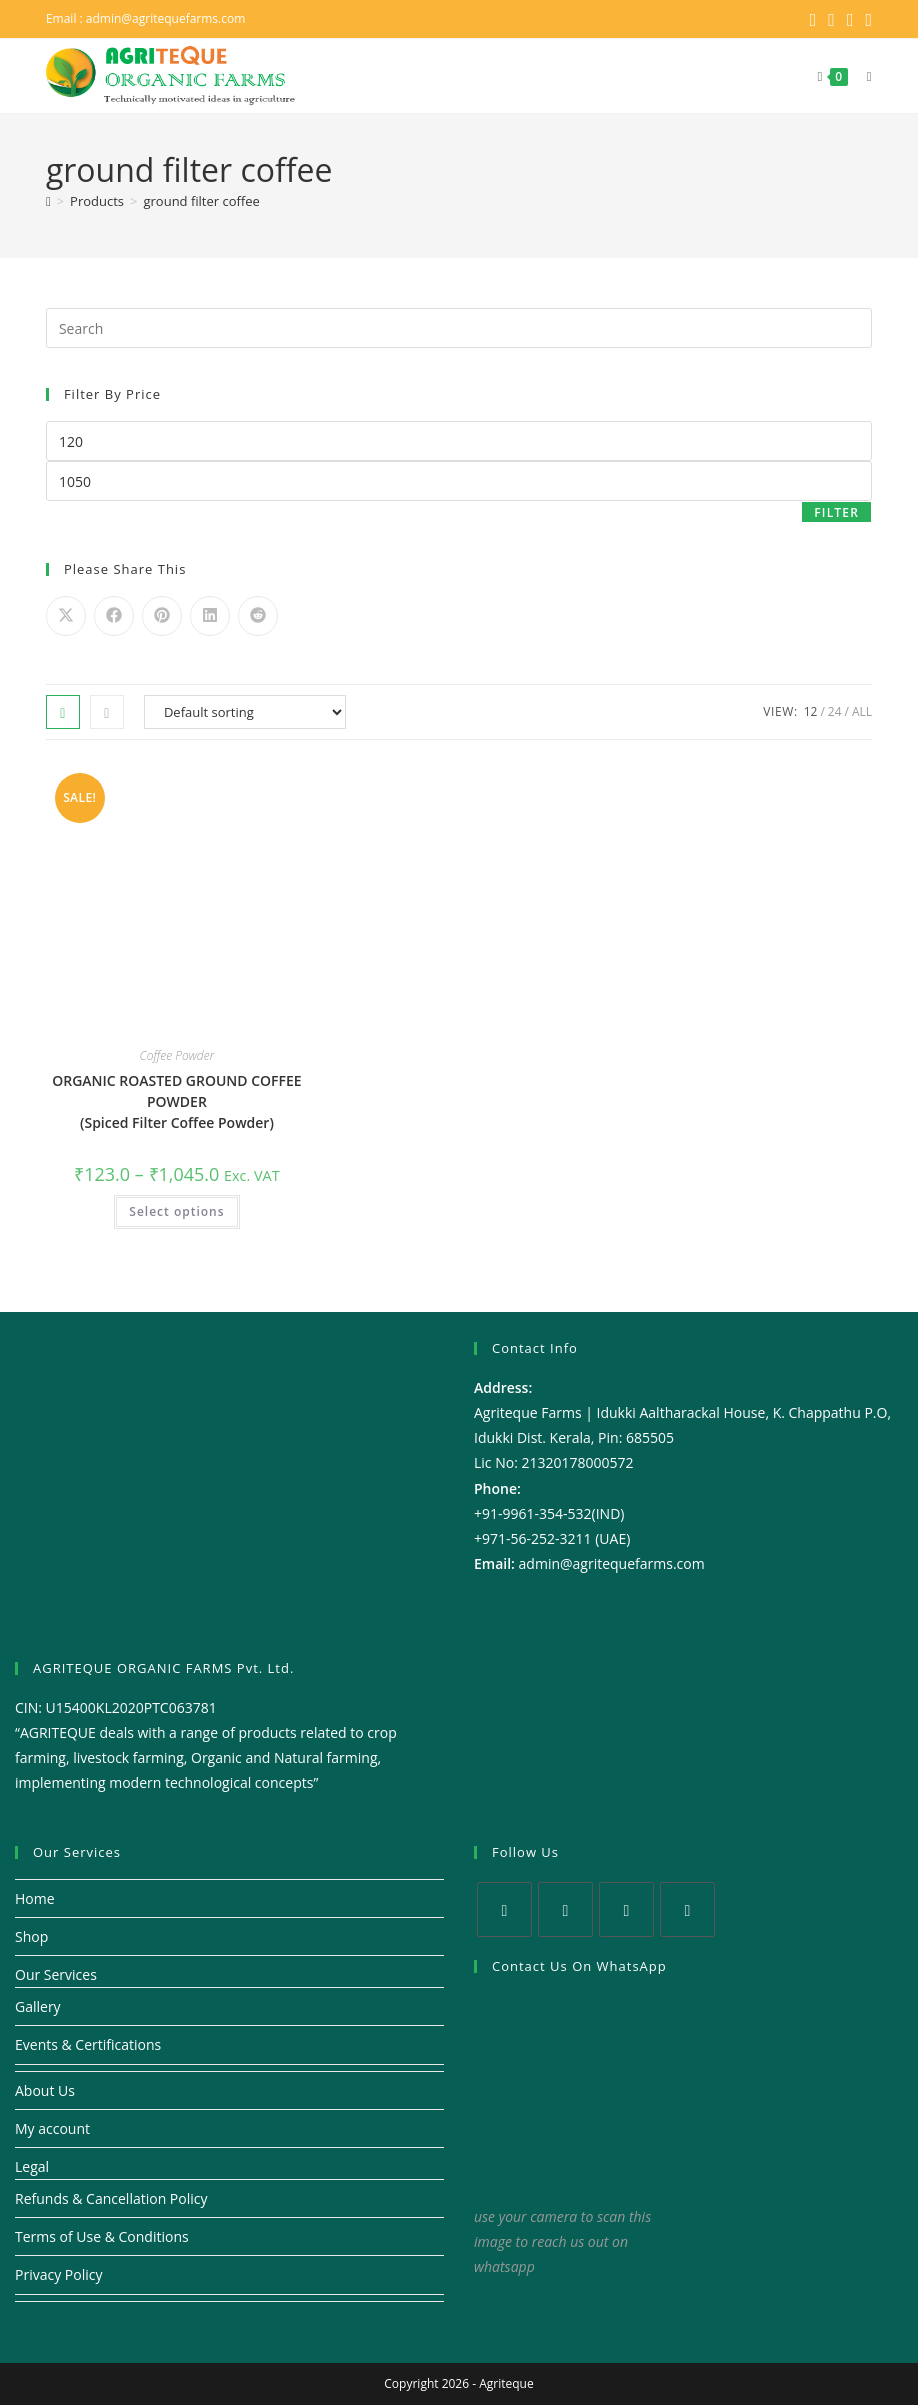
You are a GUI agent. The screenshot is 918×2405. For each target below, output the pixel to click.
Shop (31, 1936)
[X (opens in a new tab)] (813, 19)
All (862, 711)
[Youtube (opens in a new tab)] (866, 19)
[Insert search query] (459, 328)
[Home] (48, 201)
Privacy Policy (58, 2274)
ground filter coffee (201, 201)
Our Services (56, 1974)
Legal (32, 2166)
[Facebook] (565, 1909)
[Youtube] (687, 1909)
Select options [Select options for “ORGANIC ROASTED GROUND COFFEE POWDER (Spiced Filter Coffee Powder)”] (176, 1211)
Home (35, 1898)
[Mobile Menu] (862, 76)
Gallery (38, 2006)
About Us (45, 2090)
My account (52, 2128)
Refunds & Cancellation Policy (111, 2198)
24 (835, 711)
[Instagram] (626, 1909)
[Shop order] (245, 712)
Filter (836, 512)
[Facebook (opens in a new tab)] (831, 19)
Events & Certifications (88, 2044)
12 (811, 711)
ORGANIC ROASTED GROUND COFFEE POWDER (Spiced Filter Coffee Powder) (176, 1101)
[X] (504, 1909)
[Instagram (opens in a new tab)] (850, 19)
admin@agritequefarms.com (166, 18)
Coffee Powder (177, 1055)
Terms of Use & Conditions (102, 2236)
